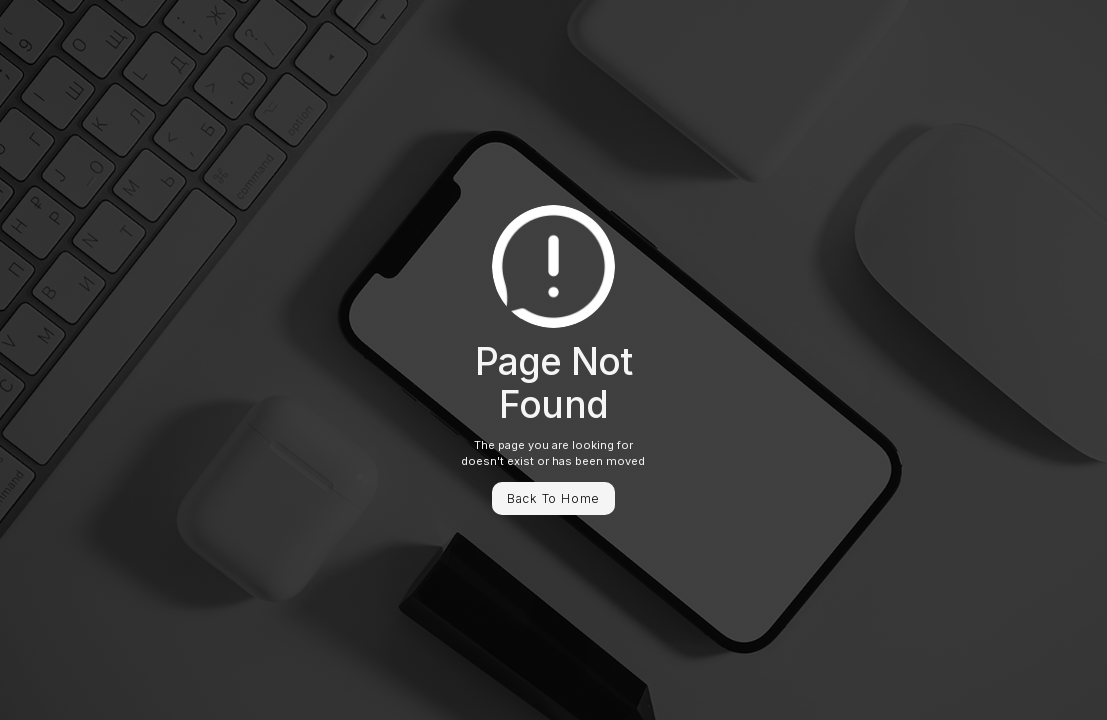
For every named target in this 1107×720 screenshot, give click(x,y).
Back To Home (553, 498)
